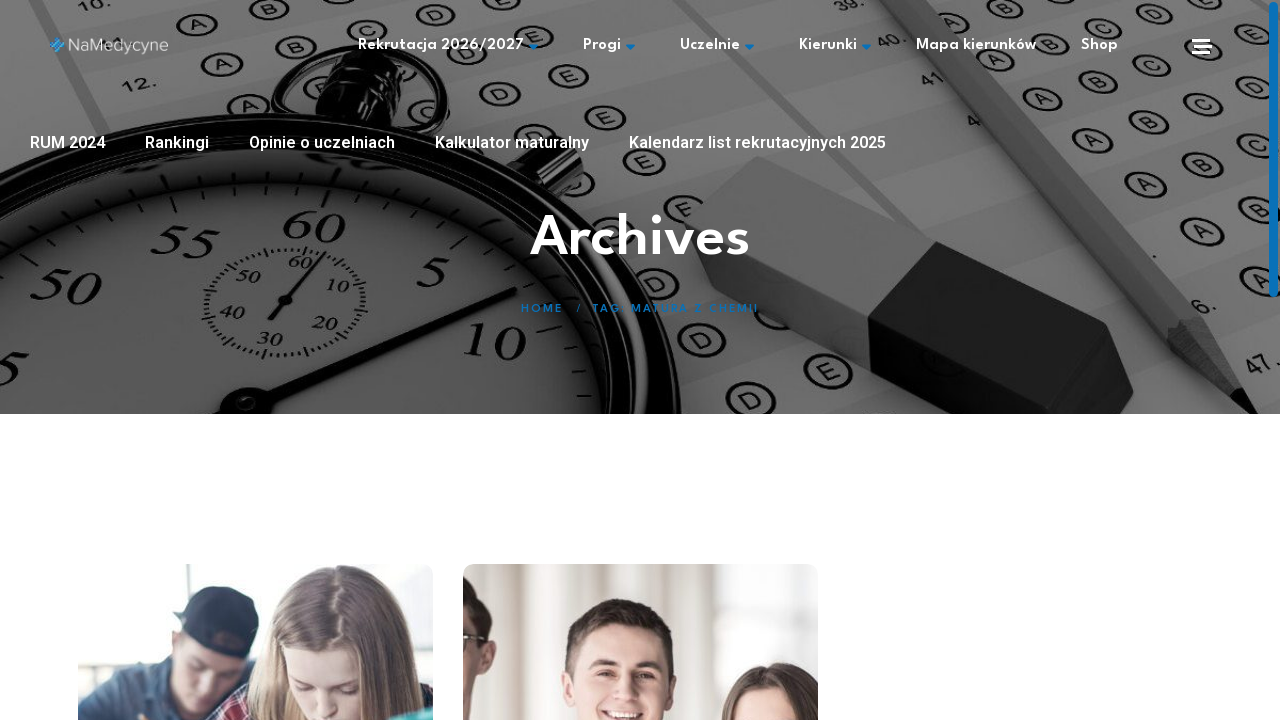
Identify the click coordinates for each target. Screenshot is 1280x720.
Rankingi (177, 142)
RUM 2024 (67, 142)
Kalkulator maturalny (512, 142)
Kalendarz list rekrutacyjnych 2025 (757, 142)
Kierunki (835, 46)
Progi (609, 46)
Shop (1099, 45)
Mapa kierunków (976, 45)
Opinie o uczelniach (322, 142)
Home (542, 309)
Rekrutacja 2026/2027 (448, 46)
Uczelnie (717, 46)
